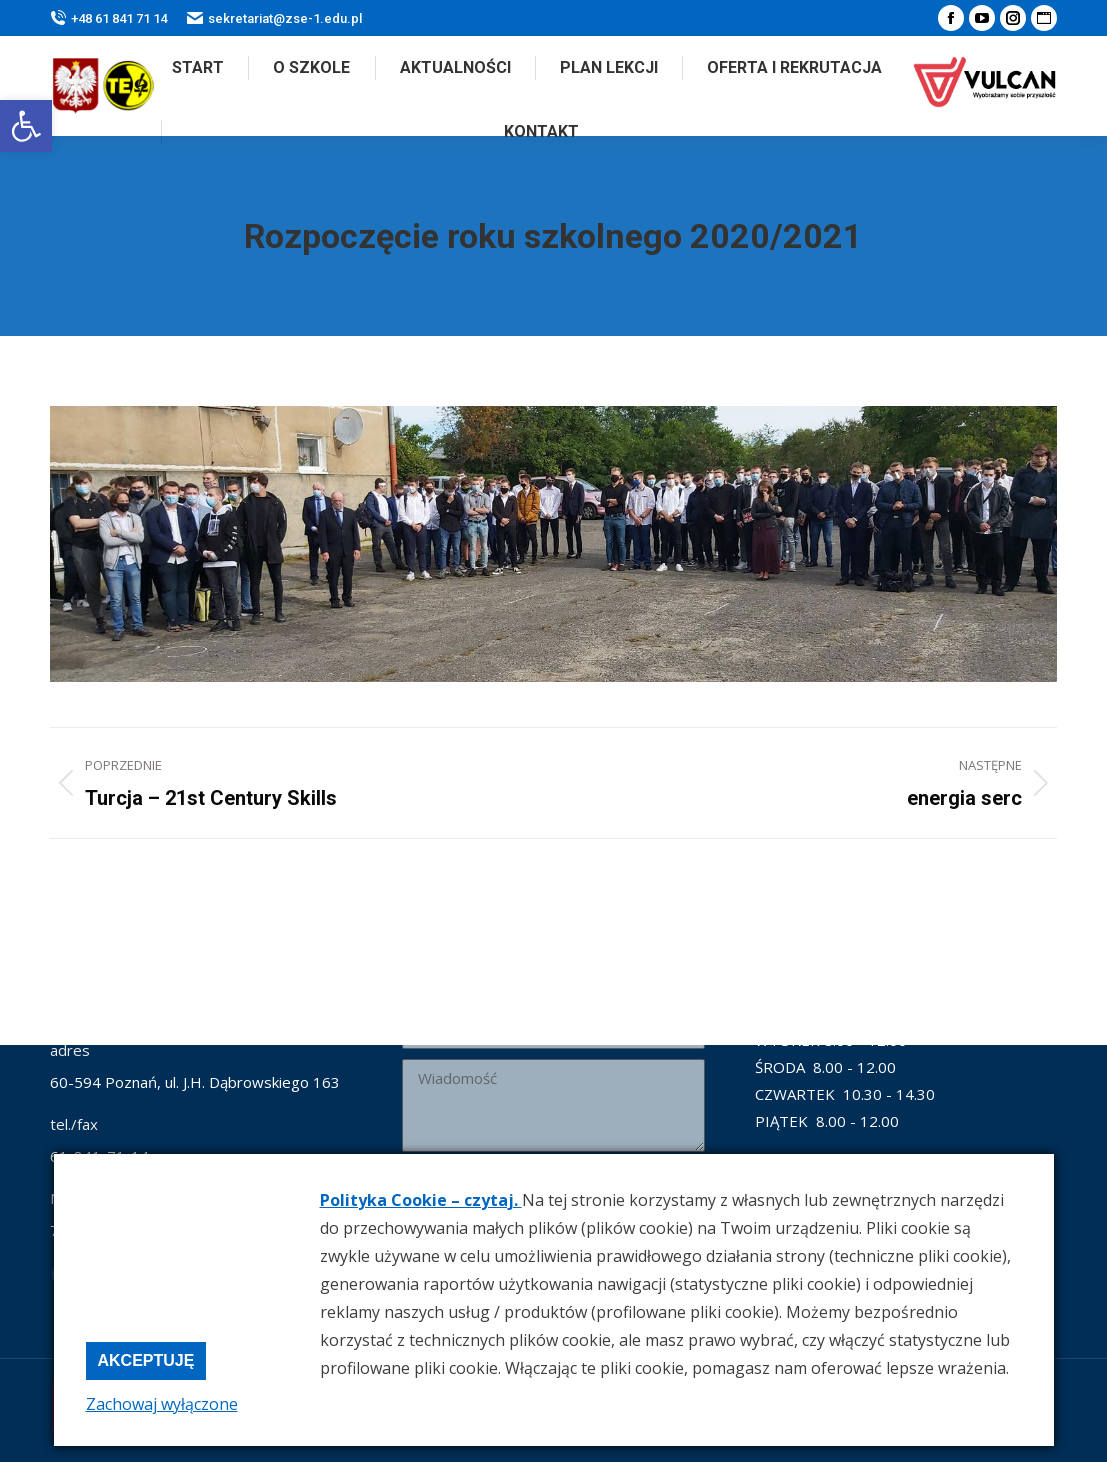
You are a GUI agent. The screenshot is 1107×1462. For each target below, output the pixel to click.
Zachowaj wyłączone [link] (162, 1404)
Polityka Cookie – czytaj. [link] (421, 1200)
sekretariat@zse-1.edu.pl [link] (274, 18)
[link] (26, 126)
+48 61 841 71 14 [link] (108, 18)
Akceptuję (146, 1360)
